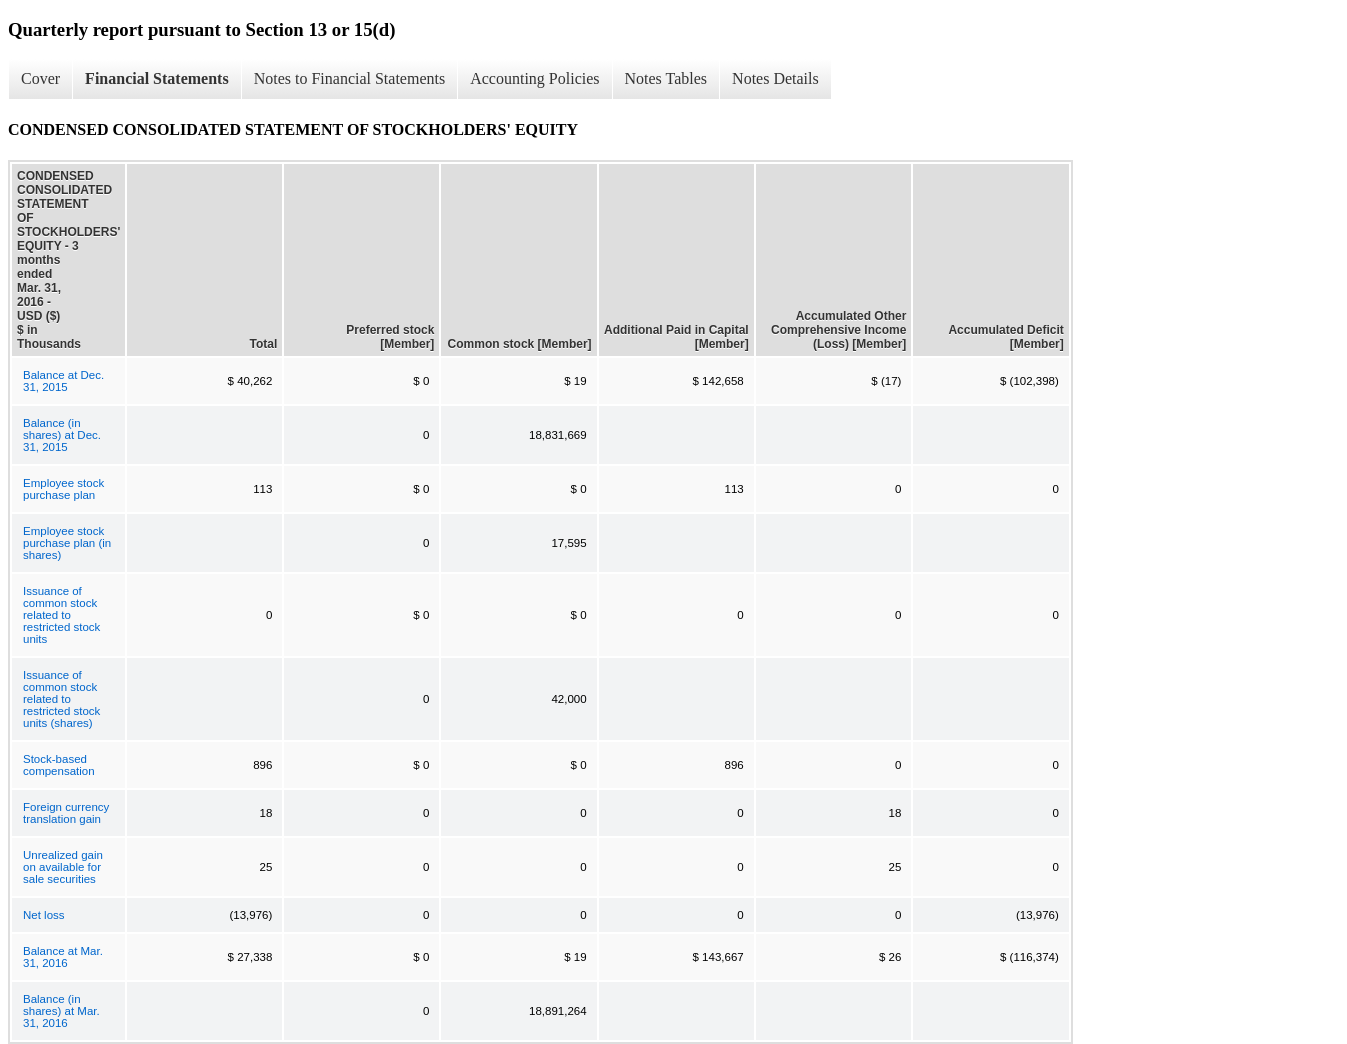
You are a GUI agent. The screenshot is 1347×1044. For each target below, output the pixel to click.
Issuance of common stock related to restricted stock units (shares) (61, 699)
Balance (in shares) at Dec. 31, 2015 (62, 435)
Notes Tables (666, 78)
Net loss (44, 915)
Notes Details (775, 78)
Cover (40, 78)
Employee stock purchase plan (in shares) (67, 543)
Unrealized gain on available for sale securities (63, 867)
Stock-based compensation (59, 765)
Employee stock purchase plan (63, 489)
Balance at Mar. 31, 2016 (63, 957)
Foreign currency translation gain (66, 813)
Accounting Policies (534, 78)
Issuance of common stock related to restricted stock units (61, 615)
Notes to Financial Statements (350, 78)
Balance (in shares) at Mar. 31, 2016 (61, 1011)
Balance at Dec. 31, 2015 (63, 381)
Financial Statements (157, 78)
